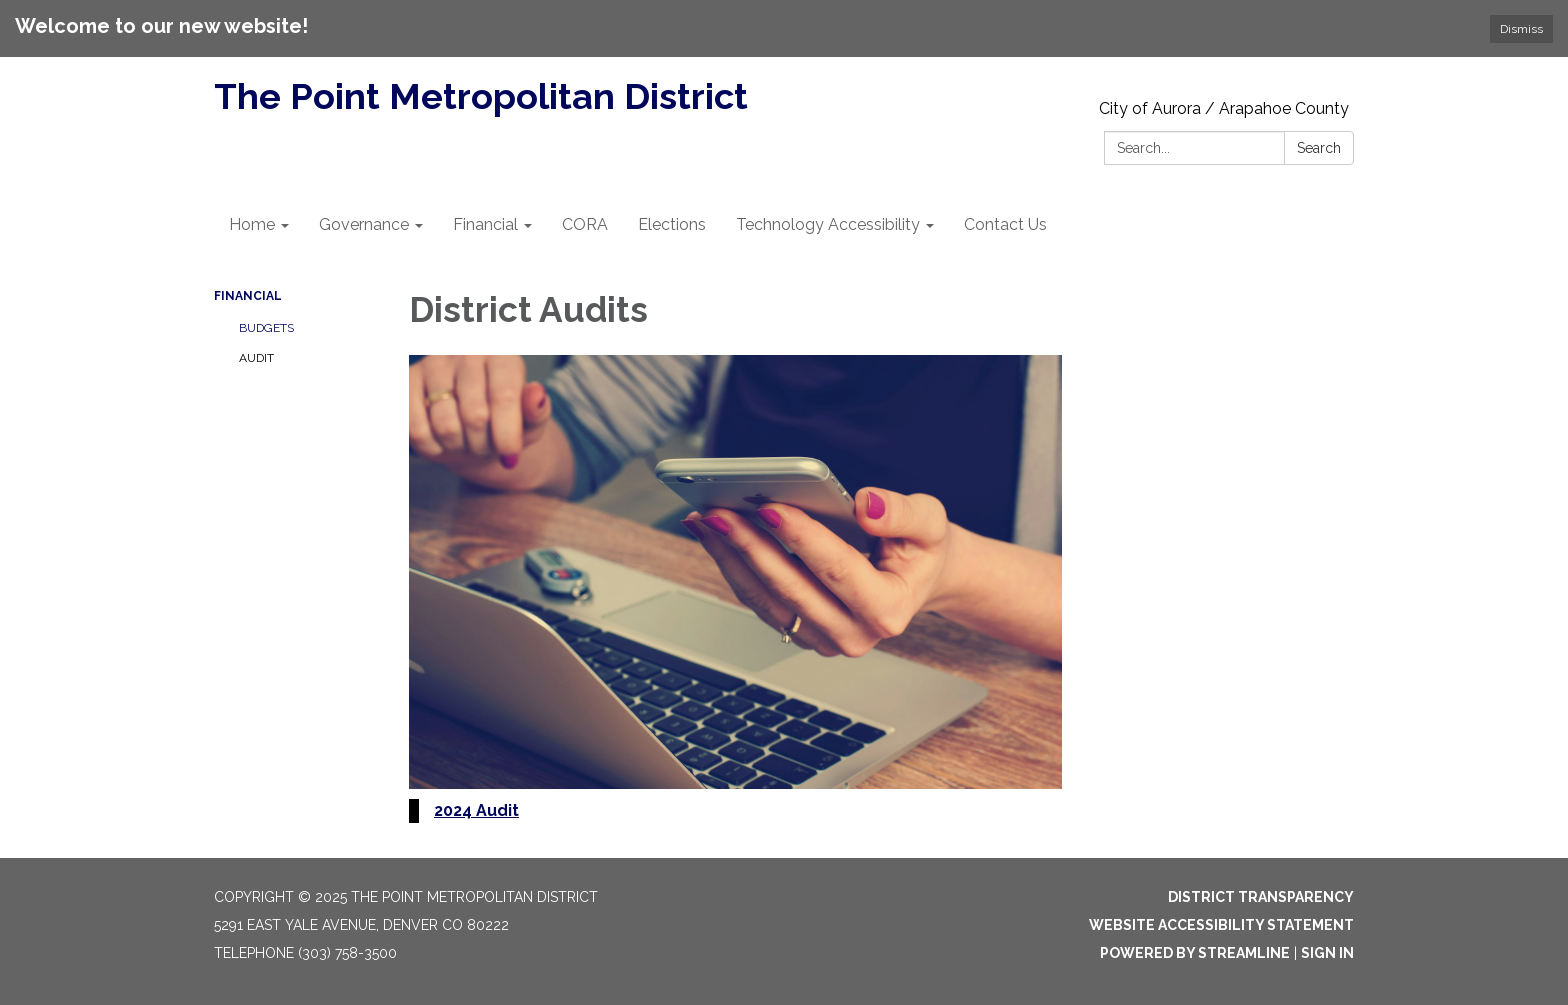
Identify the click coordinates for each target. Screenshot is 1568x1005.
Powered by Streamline (1195, 953)
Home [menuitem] (252, 224)
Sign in (1327, 953)
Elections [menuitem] (672, 224)
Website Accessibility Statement (1221, 925)
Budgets (266, 328)
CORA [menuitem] (585, 224)
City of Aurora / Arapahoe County (1224, 108)
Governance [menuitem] (364, 224)
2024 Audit (476, 810)
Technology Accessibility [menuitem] (828, 224)
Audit (256, 358)
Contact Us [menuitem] (1005, 224)
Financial (248, 296)
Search (1319, 148)
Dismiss (1521, 29)
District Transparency (1261, 897)
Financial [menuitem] (485, 224)
